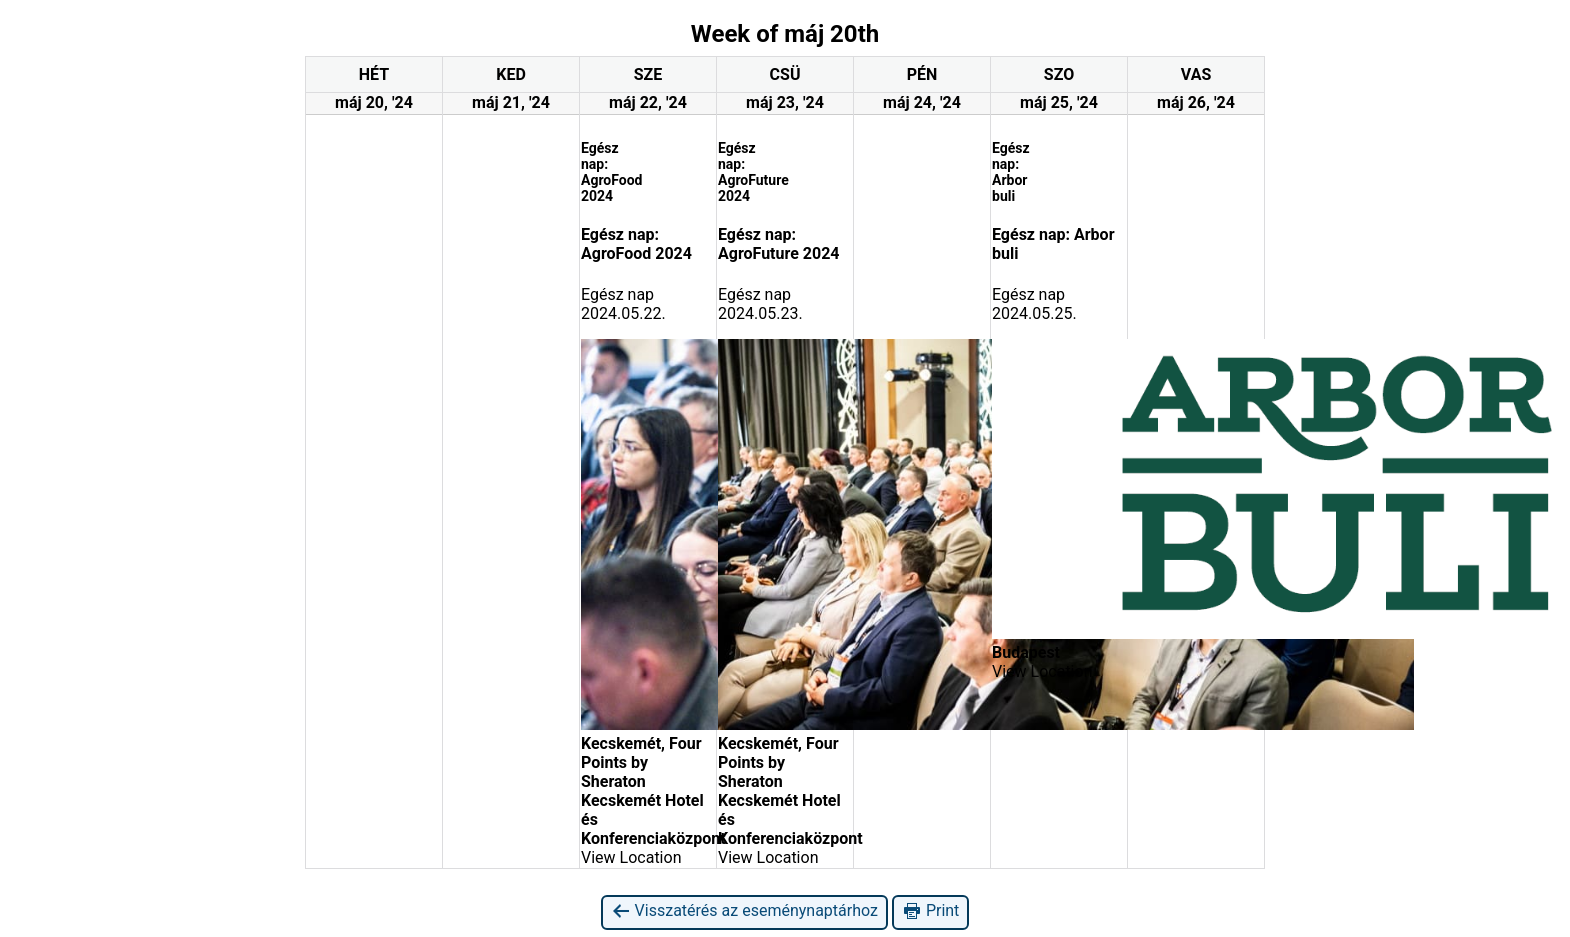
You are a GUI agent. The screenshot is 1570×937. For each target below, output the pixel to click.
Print (930, 911)
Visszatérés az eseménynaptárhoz (744, 911)
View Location (631, 857)
